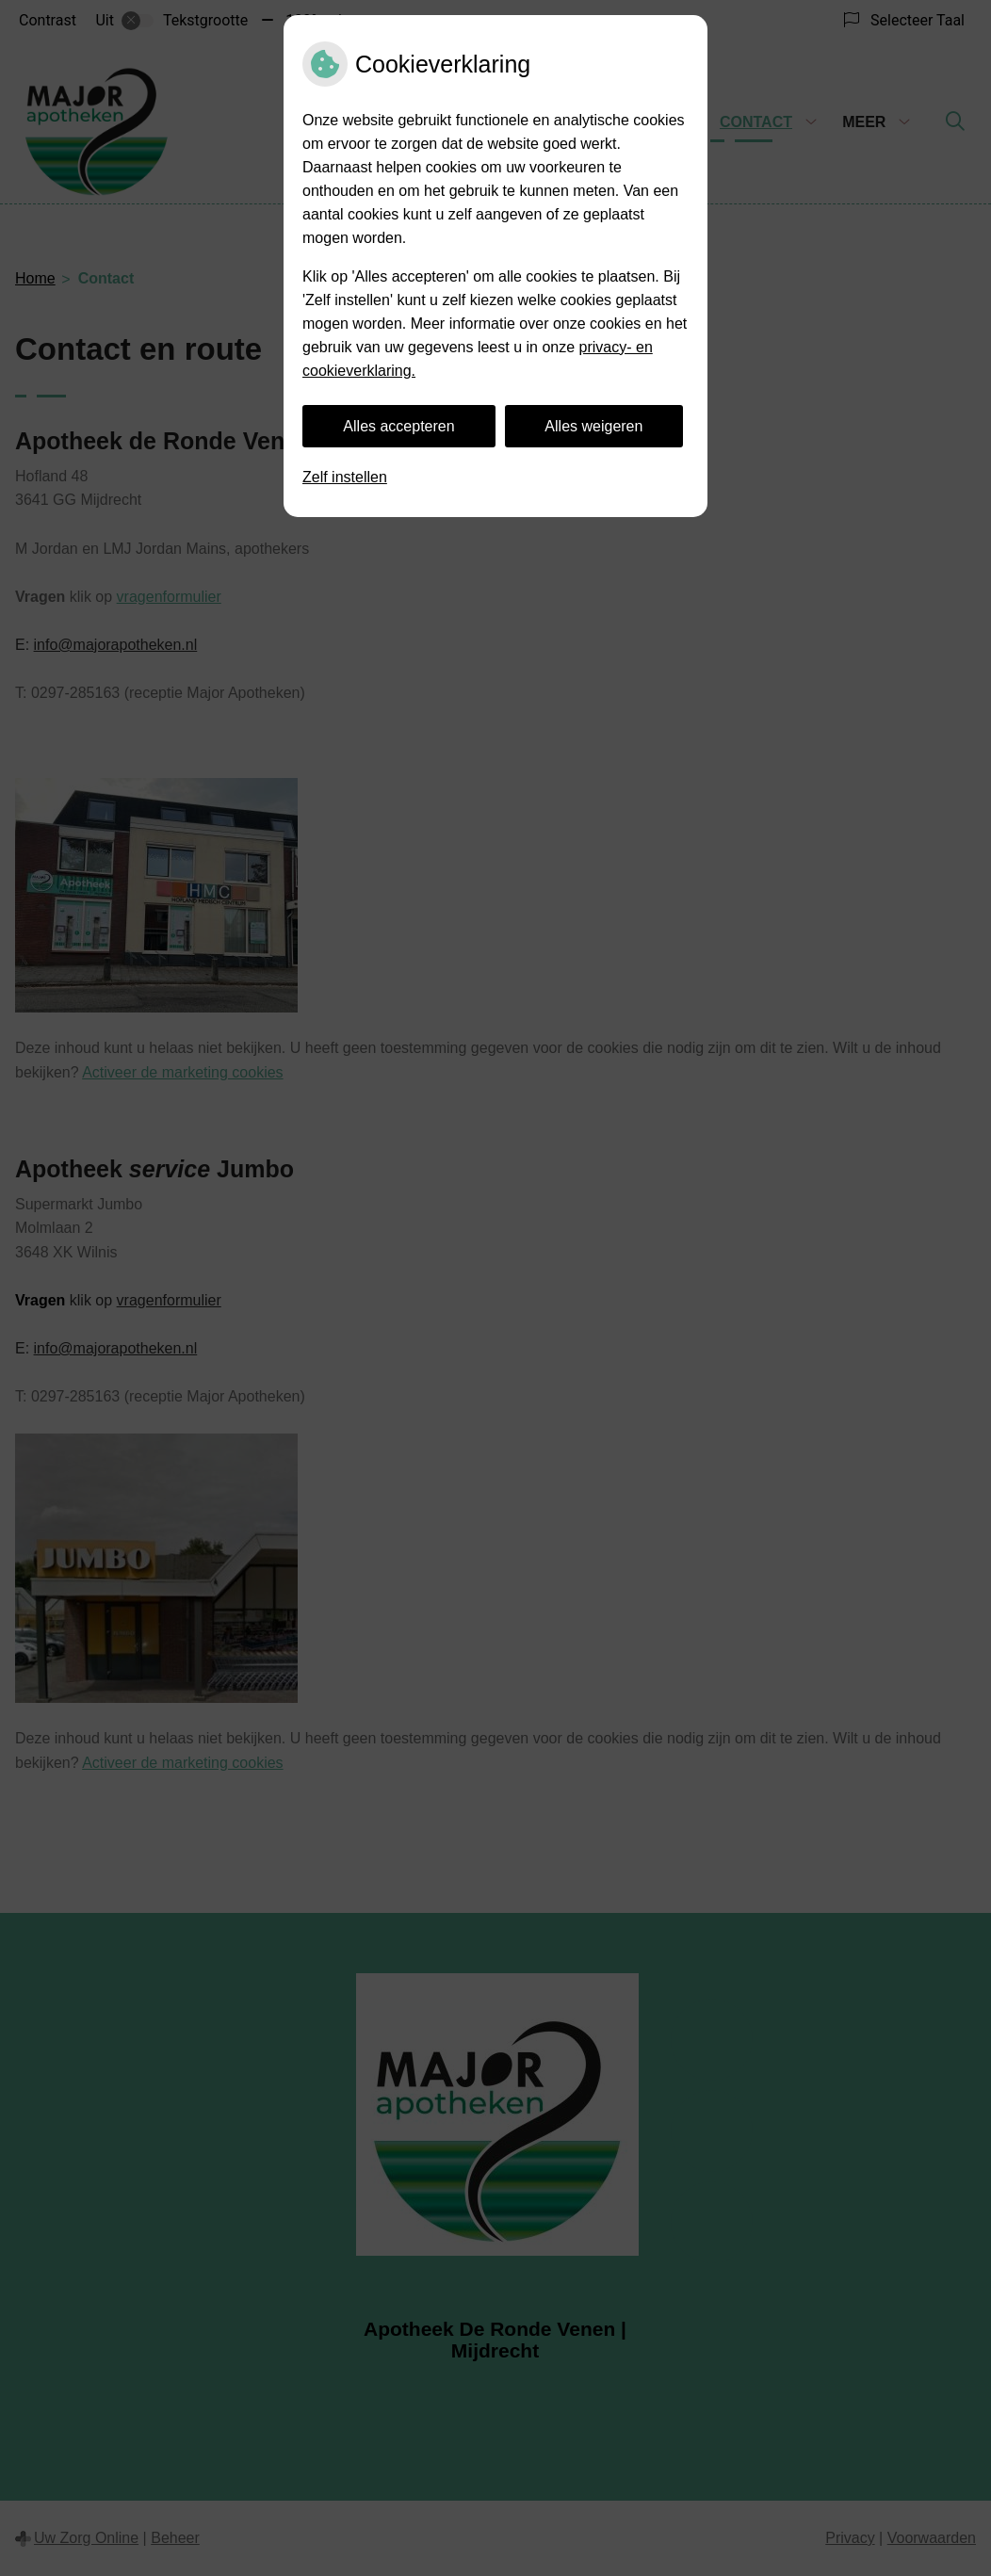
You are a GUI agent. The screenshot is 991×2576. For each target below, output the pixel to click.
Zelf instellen (344, 477)
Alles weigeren (593, 426)
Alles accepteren (398, 426)
